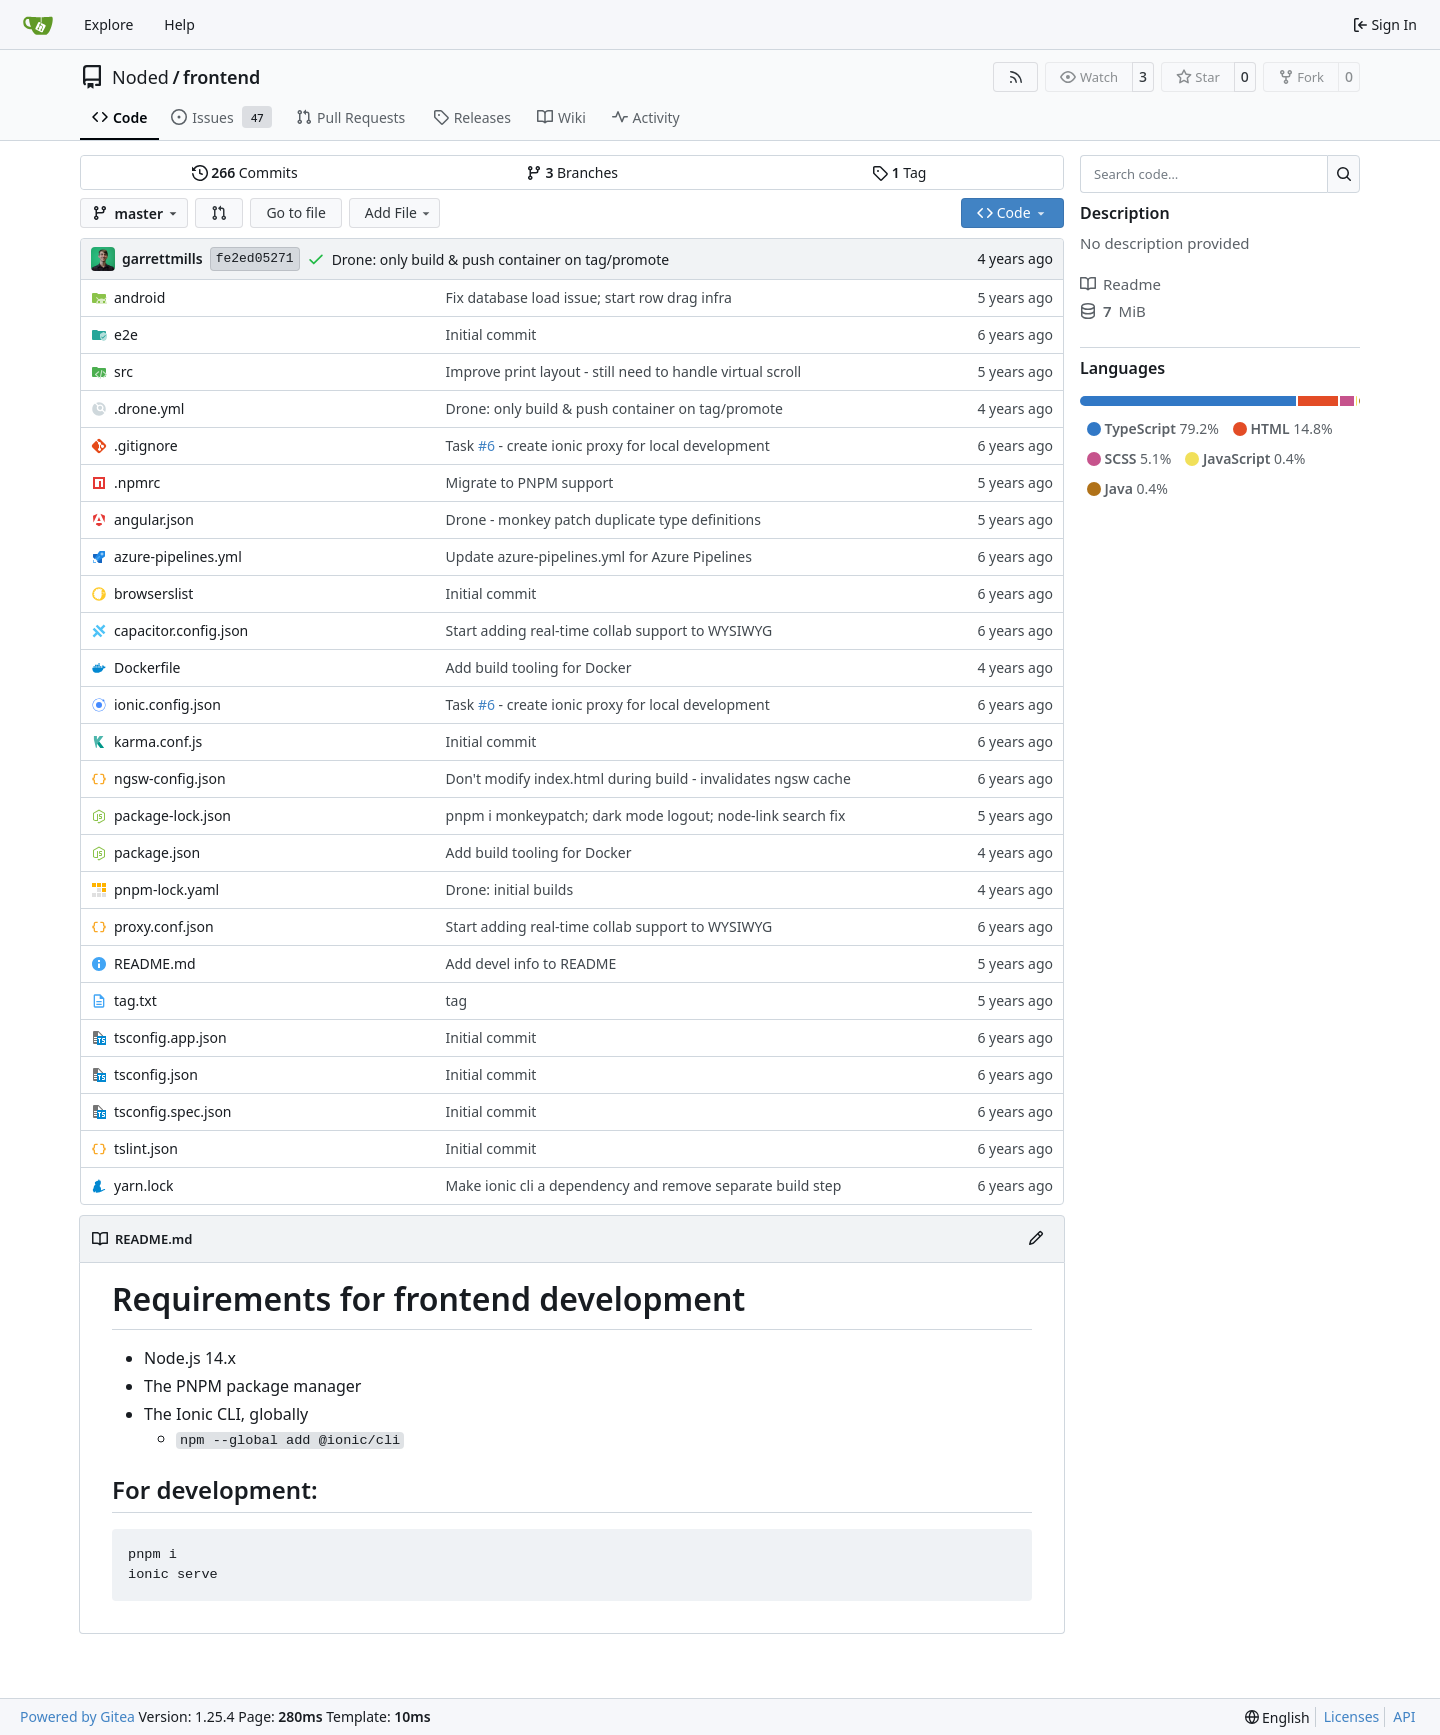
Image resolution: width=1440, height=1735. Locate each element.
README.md (155, 963)
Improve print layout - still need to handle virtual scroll (624, 371)
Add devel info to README (531, 963)
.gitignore (146, 445)
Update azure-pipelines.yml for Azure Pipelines (599, 556)
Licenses (1352, 1716)
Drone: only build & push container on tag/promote (500, 259)
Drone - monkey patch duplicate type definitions (603, 519)
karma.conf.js (158, 741)
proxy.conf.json (164, 926)
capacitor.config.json (181, 630)
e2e (126, 334)
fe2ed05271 (255, 258)
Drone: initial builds (510, 889)
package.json (157, 852)
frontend (221, 77)
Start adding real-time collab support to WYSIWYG (609, 630)
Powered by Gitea (77, 1716)
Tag (899, 172)
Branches (572, 172)
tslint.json (146, 1148)
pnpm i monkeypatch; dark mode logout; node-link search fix (646, 815)
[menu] (1277, 1717)
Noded (140, 77)
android (139, 297)
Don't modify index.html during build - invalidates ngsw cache (648, 778)
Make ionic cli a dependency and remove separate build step (644, 1185)
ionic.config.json (167, 704)
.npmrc (137, 482)
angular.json (154, 519)
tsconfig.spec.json (173, 1111)
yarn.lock (143, 1185)
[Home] (38, 25)
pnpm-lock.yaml (166, 889)
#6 (486, 445)
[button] (219, 213)
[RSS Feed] (1016, 77)
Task (462, 445)
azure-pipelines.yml (178, 556)
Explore (108, 24)
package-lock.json (172, 815)
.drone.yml (149, 408)
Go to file (295, 212)
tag (457, 1000)
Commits (245, 172)
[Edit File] (1036, 1239)
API (1404, 1716)
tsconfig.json (156, 1074)
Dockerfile (147, 667)
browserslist (153, 593)
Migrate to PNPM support (530, 482)
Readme (1120, 284)
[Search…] (1343, 174)
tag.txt (135, 1000)
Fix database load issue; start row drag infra (589, 297)
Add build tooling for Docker (539, 667)
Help (179, 24)
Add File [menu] (399, 212)
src (123, 371)
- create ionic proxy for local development (632, 445)
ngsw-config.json (170, 778)
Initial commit (491, 334)
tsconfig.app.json (170, 1037)
